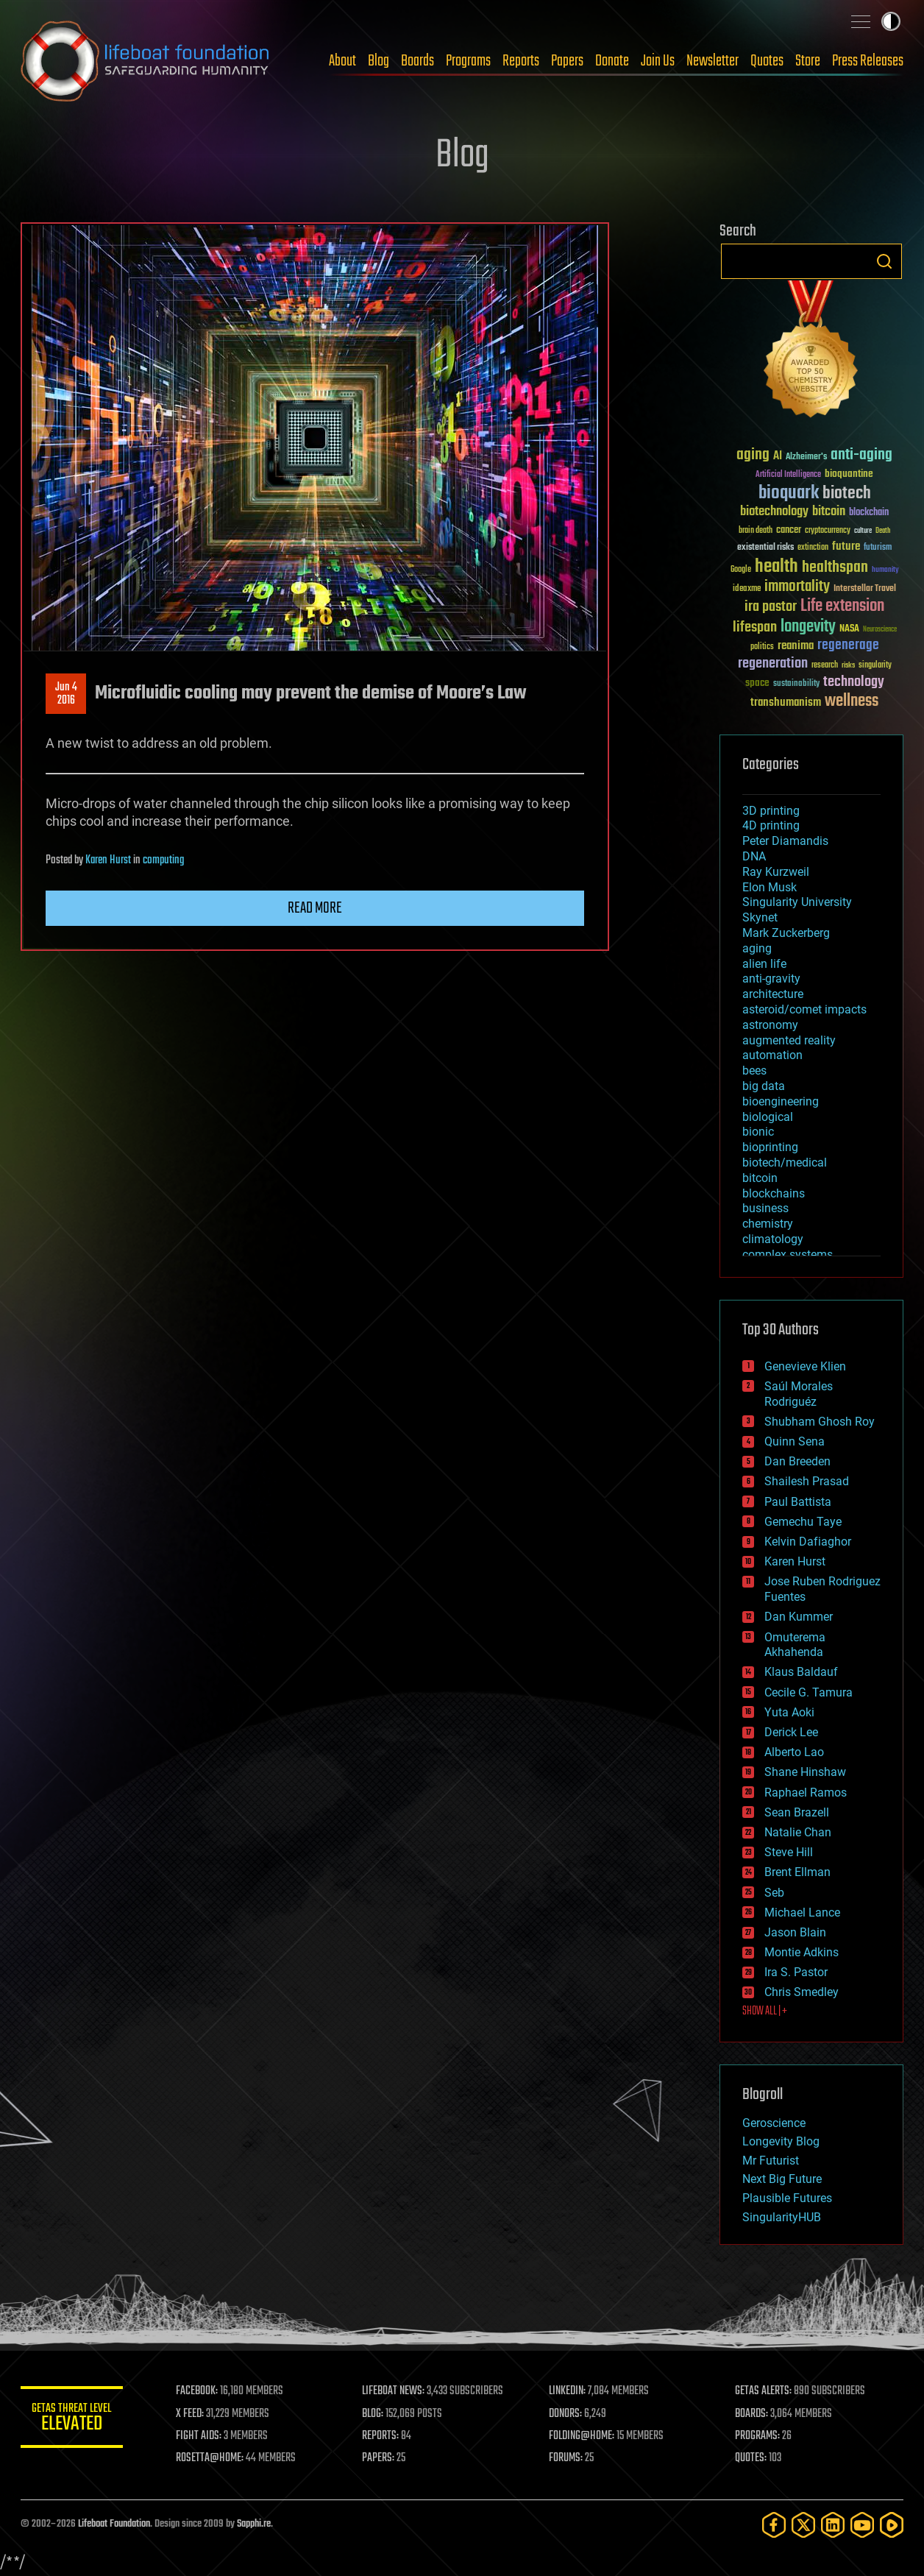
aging (757, 948)
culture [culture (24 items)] (863, 531)
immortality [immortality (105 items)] (797, 586)
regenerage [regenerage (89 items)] (848, 645)
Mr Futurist (770, 2161)
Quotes (766, 61)
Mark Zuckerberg (786, 933)
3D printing (771, 811)
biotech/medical (784, 1163)
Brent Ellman (797, 1872)
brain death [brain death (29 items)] (755, 531)
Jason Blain (795, 1932)
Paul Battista (797, 1502)
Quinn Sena (794, 1441)
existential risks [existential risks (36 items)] (765, 547)
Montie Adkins (801, 1952)
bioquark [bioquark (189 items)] (788, 493)
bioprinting (770, 1147)
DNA (754, 856)
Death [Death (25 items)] (882, 531)
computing (163, 860)
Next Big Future (782, 2179)
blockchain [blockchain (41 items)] (869, 513)
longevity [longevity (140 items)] (808, 627)
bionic (758, 1132)
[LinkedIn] (833, 2525)
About (342, 61)
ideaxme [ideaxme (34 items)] (747, 589)
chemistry (767, 1224)
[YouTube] (862, 2525)
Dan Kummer (798, 1617)
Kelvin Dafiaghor (807, 1542)
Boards (417, 61)
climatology (772, 1239)
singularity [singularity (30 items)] (875, 665)
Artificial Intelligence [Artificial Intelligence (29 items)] (788, 475)
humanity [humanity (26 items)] (885, 570)
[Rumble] (891, 2525)
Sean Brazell (796, 1812)
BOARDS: (752, 2414)
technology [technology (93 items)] (853, 682)
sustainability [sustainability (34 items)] (796, 684)
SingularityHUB (781, 2217)
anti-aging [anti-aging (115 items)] (861, 455)
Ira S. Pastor (796, 1972)
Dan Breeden (797, 1461)
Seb (774, 1893)
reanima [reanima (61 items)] (796, 646)
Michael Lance (802, 1912)
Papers (567, 61)
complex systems (787, 1255)
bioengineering (780, 1101)
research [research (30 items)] (824, 665)
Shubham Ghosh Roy (819, 1422)
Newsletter (712, 61)
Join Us (658, 61)
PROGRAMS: (758, 2436)
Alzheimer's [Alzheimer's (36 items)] (806, 457)
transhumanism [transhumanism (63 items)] (785, 703)
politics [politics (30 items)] (762, 647)
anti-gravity (771, 979)
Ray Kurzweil (775, 872)
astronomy (770, 1025)
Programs (468, 61)
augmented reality (789, 1040)
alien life (764, 964)
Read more (315, 908)
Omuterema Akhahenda (794, 1645)
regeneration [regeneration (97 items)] (773, 663)
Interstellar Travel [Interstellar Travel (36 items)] (865, 589)
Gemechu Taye (803, 1522)
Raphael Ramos (805, 1793)
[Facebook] (774, 2525)
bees (754, 1071)
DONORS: (566, 2414)
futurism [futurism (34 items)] (878, 548)
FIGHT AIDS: (199, 2436)
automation (772, 1055)
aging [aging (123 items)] (753, 455)
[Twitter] (803, 2525)
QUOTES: (751, 2458)
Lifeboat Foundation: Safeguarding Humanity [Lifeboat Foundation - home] (146, 61)
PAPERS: (379, 2458)
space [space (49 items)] (757, 682)
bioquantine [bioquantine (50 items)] (849, 473)
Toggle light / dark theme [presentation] (890, 21)
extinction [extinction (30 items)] (812, 548)
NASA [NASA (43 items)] (849, 629)
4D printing (771, 825)
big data (763, 1086)
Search (884, 261)
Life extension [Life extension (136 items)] (842, 606)
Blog (378, 61)
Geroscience (774, 2123)
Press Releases (867, 61)
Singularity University (797, 902)
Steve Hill (788, 1852)
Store (807, 61)
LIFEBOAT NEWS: (394, 2391)
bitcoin (760, 1178)
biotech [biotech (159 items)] (846, 493)
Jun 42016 (66, 694)
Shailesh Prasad (806, 1481)
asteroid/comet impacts (804, 1009)
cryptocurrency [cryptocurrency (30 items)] (827, 531)
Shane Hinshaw (805, 1772)
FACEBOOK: (197, 2391)
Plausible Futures (787, 2198)
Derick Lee (791, 1732)
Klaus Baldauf (801, 1672)
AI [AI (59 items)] (777, 457)
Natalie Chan (797, 1832)
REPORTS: (381, 2436)
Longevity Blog (781, 2141)
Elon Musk (769, 887)
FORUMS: (566, 2458)
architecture (772, 994)
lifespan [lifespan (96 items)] (755, 627)
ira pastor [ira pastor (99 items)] (770, 606)
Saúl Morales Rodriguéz (798, 1394)
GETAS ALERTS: (764, 2391)
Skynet (760, 917)
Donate (612, 61)
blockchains (773, 1193)
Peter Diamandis (785, 841)
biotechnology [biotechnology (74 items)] (774, 512)
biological (767, 1117)
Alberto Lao (794, 1752)
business (765, 1208)
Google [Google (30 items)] (741, 570)
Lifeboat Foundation (114, 2524)
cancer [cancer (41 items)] (788, 531)
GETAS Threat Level (72, 2419)
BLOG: (373, 2414)
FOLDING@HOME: (582, 2436)
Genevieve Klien (805, 1366)
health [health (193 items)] (776, 567)
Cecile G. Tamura (808, 1692)
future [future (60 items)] (846, 546)
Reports (520, 61)
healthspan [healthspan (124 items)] (835, 568)
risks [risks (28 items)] (848, 665)
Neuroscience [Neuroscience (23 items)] (880, 630)
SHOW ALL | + (764, 2011)
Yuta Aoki (789, 1712)
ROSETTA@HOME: (210, 2458)
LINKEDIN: (568, 2391)
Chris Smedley (801, 1992)
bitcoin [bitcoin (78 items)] (828, 512)
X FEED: (191, 2414)
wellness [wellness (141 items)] (851, 701)
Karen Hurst (108, 860)
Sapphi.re (254, 2524)
